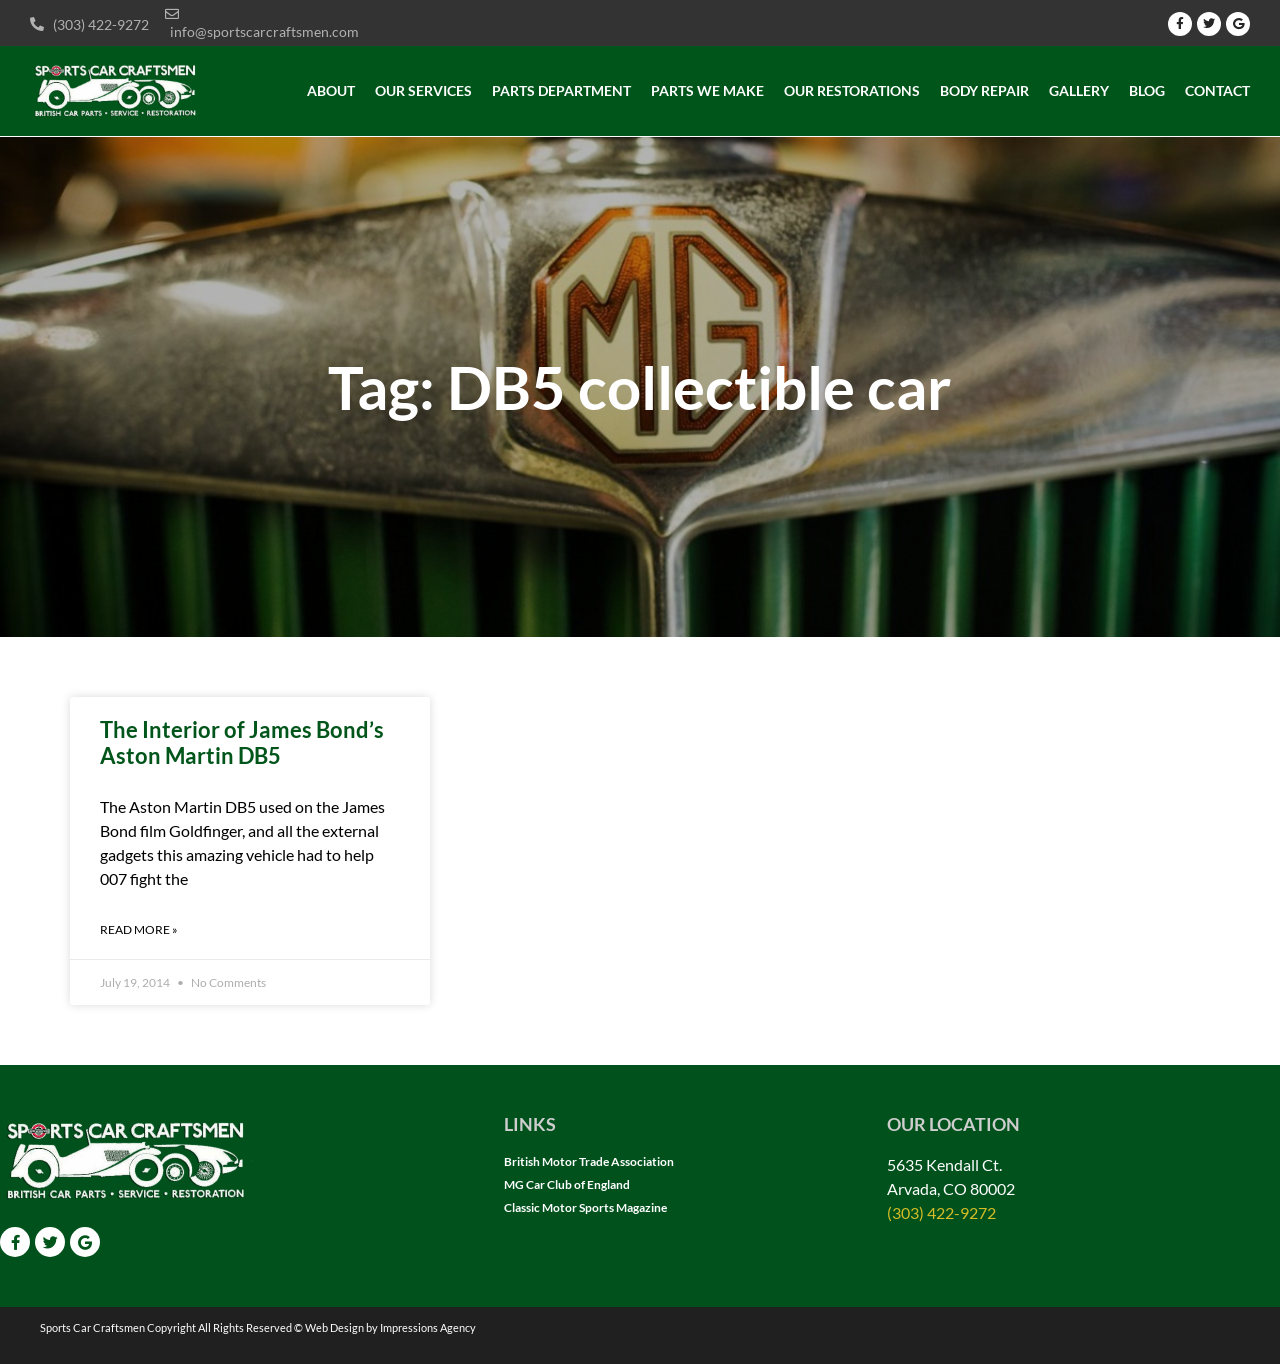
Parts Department (561, 90)
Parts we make (707, 90)
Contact (1217, 90)
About (331, 90)
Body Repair (984, 90)
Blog (1147, 90)
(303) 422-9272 (941, 1212)
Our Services (423, 90)
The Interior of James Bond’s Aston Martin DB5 (242, 742)
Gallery (1079, 90)
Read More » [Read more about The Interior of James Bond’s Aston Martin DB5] (139, 929)
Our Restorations (852, 90)
